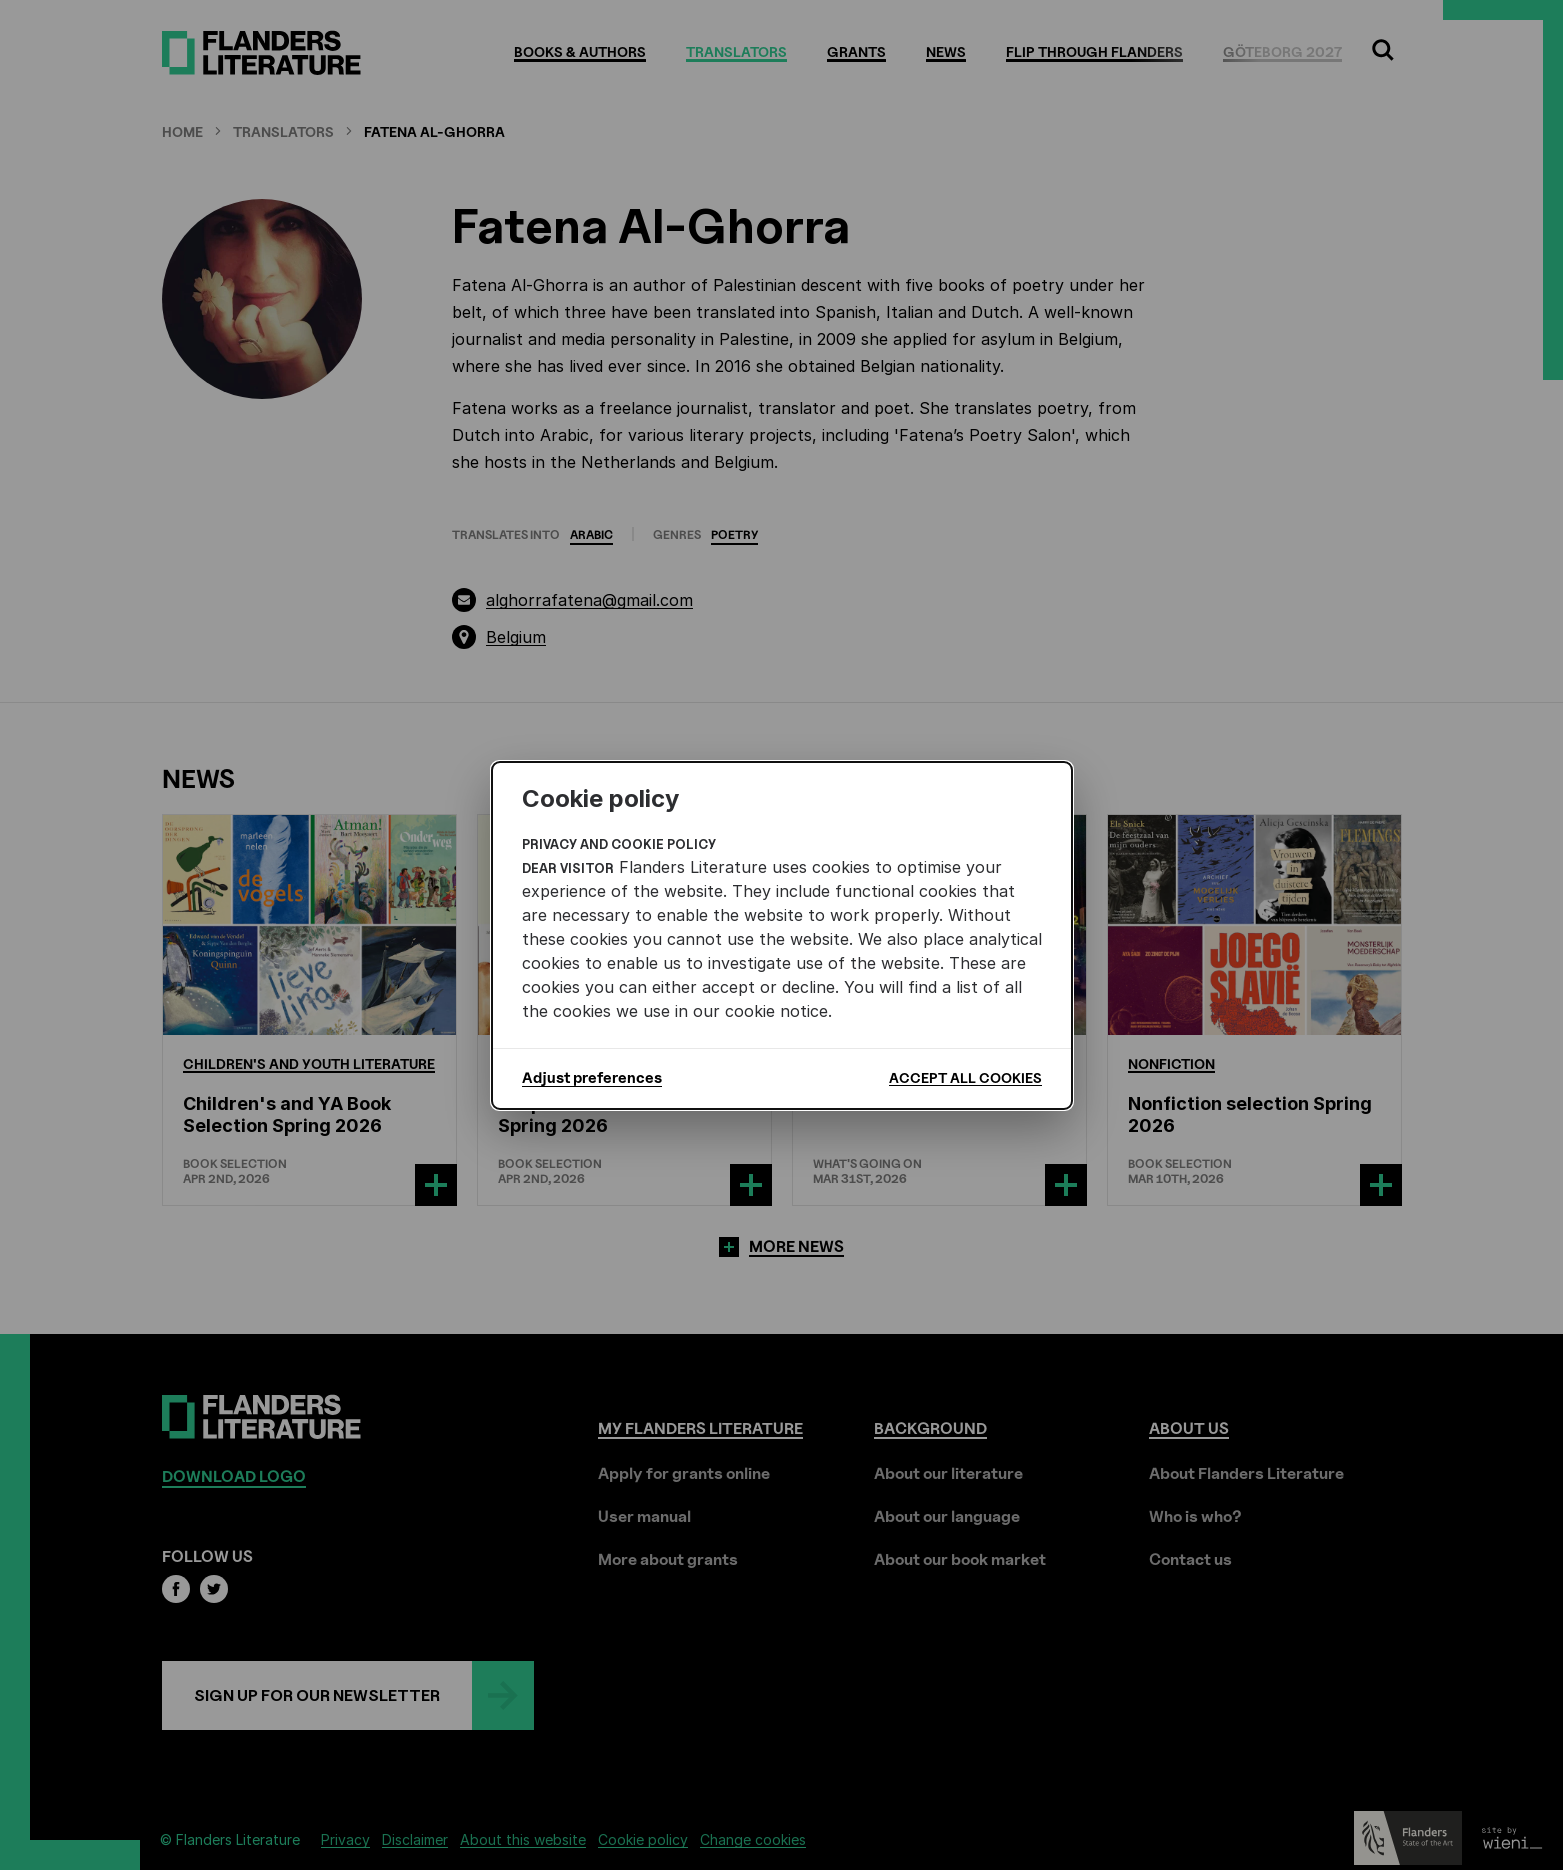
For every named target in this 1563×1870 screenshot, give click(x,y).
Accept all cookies (965, 1077)
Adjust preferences (592, 1078)
